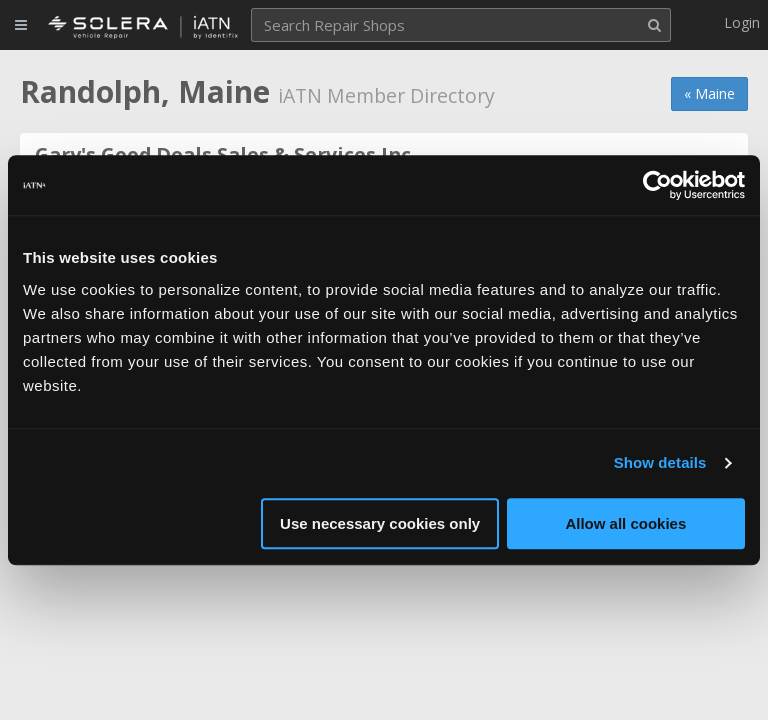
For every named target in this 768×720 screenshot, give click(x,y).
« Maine (709, 93)
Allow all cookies (625, 523)
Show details (660, 462)
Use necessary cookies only (380, 523)
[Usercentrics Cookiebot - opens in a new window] (657, 185)
